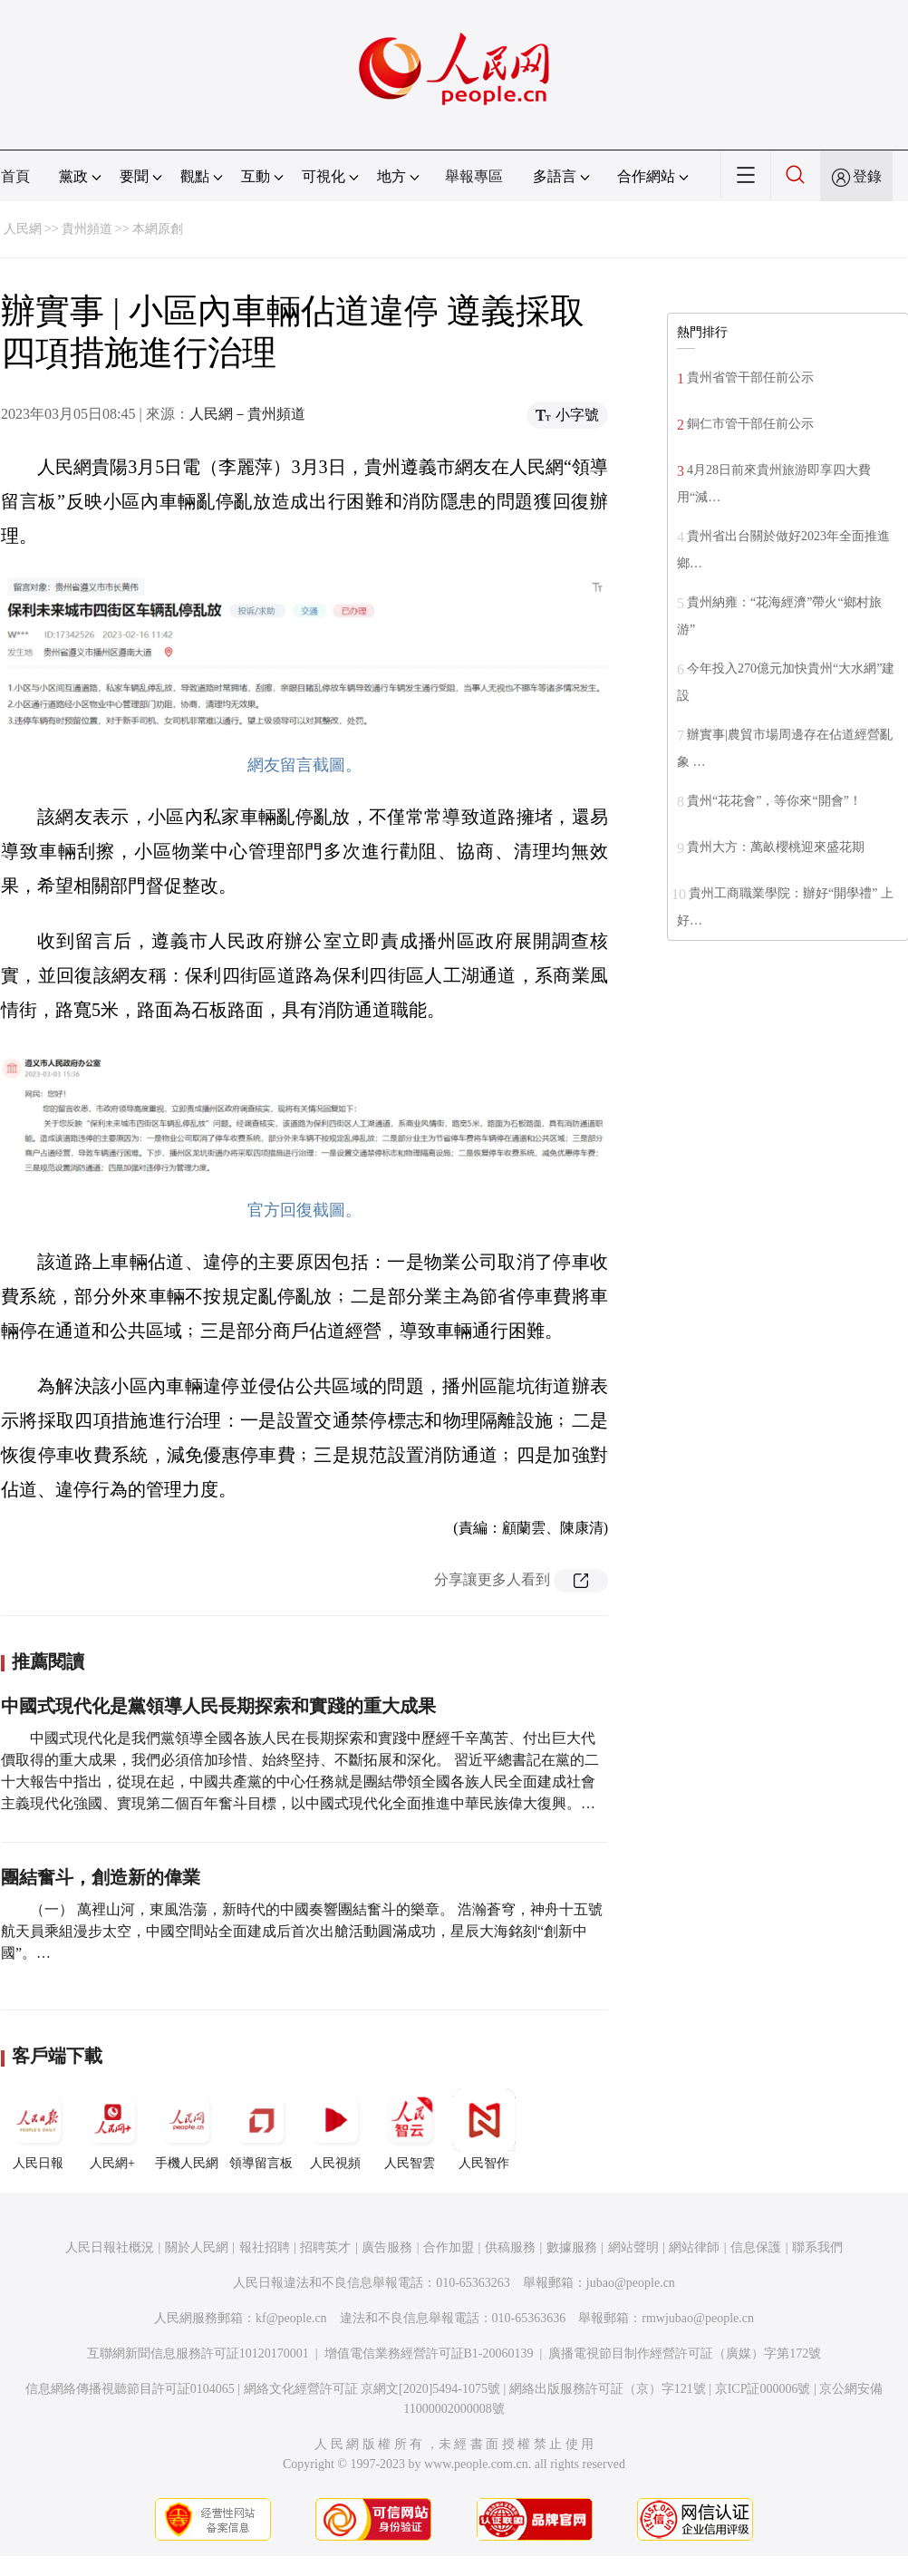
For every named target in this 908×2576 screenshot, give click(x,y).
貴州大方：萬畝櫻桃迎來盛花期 (776, 847)
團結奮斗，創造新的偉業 (100, 1877)
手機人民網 (186, 2129)
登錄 (867, 176)
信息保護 (755, 2247)
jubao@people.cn (630, 2283)
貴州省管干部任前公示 (750, 377)
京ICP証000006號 (763, 2389)
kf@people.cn (291, 2318)
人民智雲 (409, 2129)
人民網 (23, 229)
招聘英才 (325, 2247)
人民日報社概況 (109, 2247)
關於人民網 (196, 2247)
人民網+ (112, 2129)
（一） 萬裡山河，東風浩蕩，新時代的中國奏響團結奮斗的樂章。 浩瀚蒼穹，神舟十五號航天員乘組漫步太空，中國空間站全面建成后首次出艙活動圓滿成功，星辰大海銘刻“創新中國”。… (302, 1931)
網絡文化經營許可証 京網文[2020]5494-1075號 (372, 2389)
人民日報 (38, 2129)
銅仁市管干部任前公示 (750, 424)
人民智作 (484, 2129)
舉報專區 (474, 176)
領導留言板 (261, 2129)
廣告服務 (387, 2247)
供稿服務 (510, 2247)
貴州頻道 (87, 229)
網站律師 (694, 2247)
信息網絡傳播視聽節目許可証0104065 (130, 2389)
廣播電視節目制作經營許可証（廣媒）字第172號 (684, 2353)
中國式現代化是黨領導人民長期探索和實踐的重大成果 (218, 1706)
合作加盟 (448, 2247)
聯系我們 (817, 2247)
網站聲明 (633, 2247)
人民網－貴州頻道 (247, 413)
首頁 (15, 176)
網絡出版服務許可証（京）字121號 (607, 2389)
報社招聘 (264, 2247)
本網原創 (157, 229)
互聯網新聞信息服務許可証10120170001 (198, 2353)
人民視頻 (335, 2129)
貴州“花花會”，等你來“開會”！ (774, 801)
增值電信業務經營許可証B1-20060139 (429, 2353)
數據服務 (571, 2247)
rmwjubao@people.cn (698, 2318)
